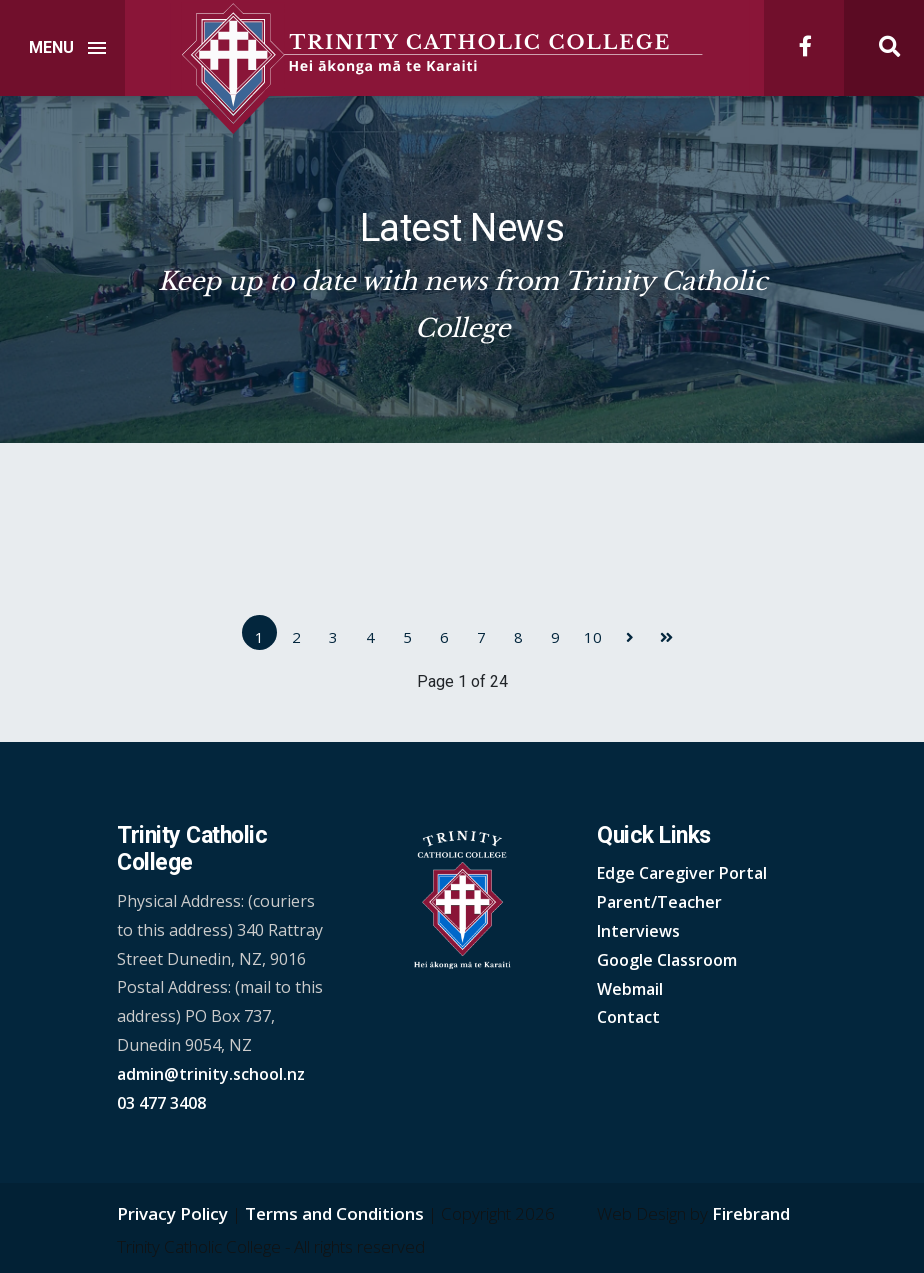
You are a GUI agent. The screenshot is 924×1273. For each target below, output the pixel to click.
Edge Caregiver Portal (682, 873)
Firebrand (751, 1213)
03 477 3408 (161, 1103)
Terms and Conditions (334, 1213)
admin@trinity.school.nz (211, 1074)
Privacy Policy (172, 1213)
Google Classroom (667, 960)
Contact (628, 1017)
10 (593, 637)
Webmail (630, 989)
